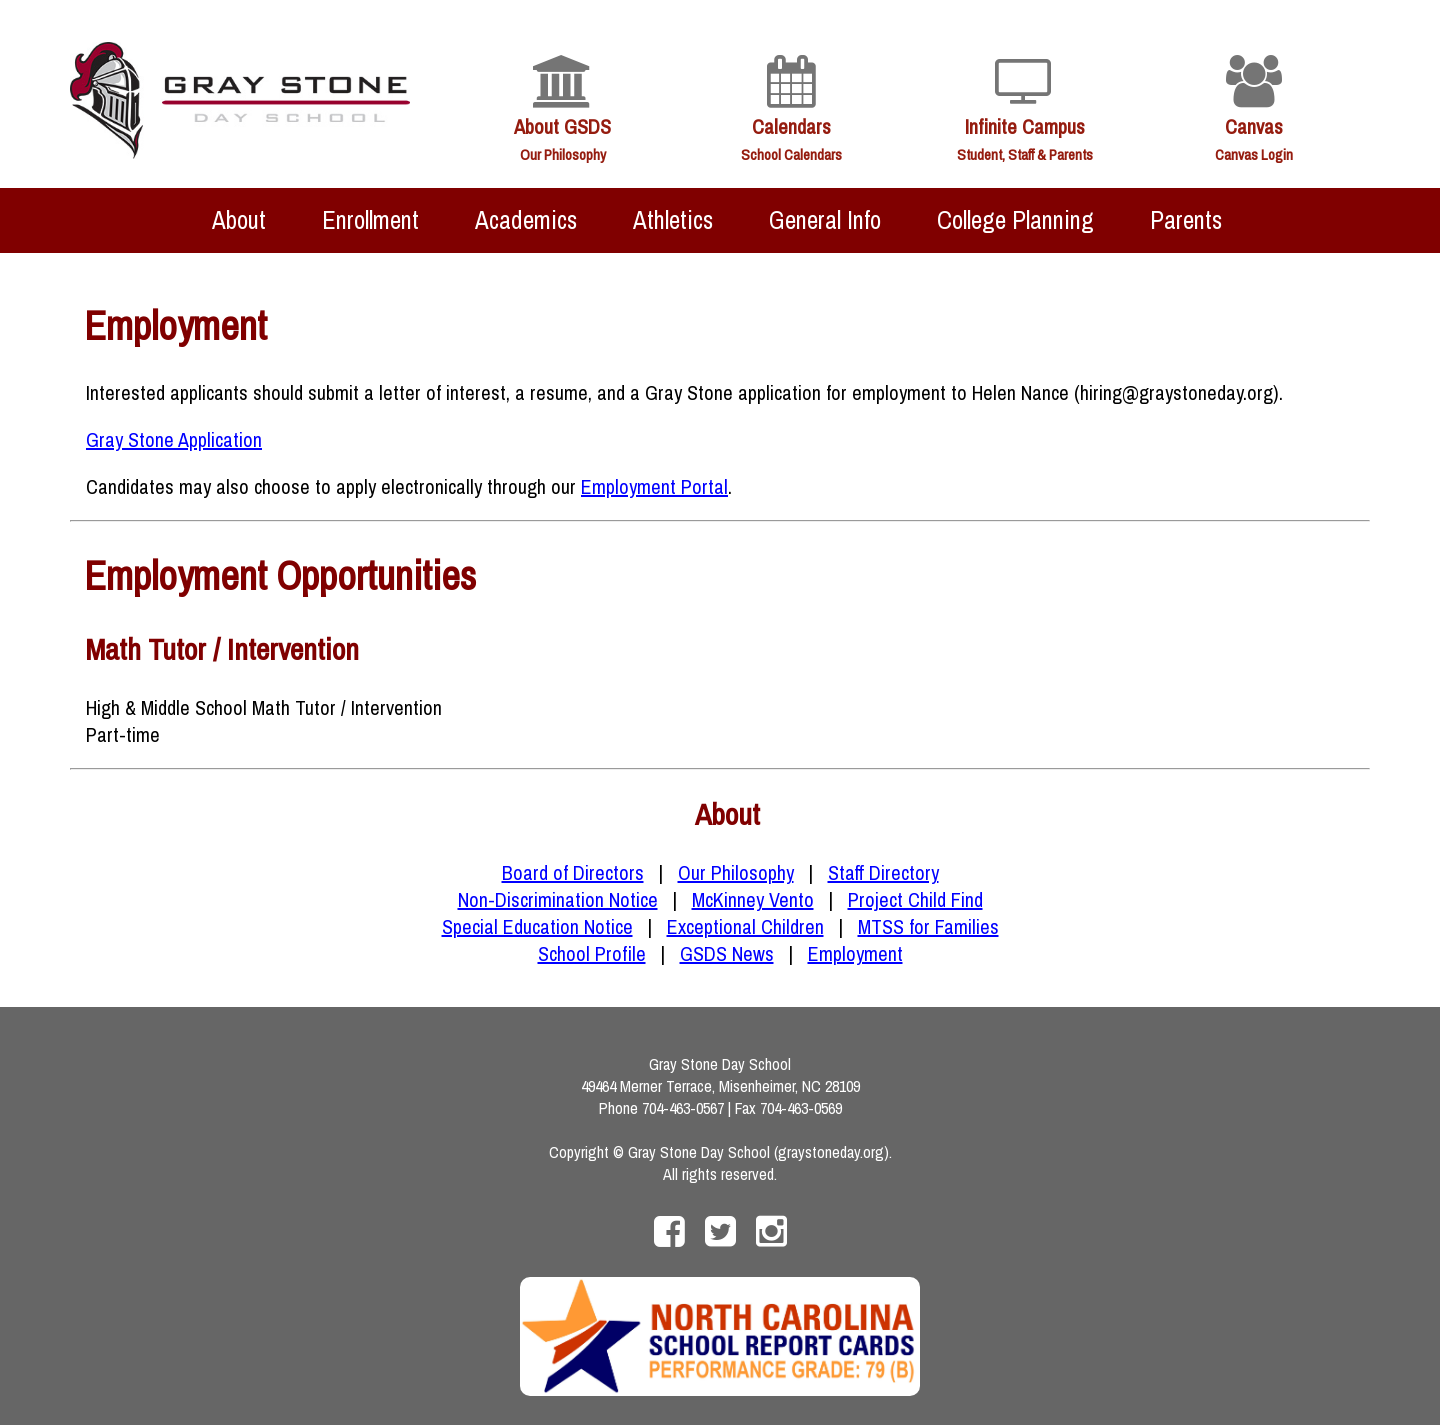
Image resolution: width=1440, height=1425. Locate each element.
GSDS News (727, 953)
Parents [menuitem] (1186, 220)
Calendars (791, 126)
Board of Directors (573, 872)
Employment (855, 953)
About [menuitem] (239, 220)
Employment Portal (654, 486)
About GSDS (562, 126)
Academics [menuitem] (526, 220)
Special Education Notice (537, 926)
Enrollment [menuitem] (370, 220)
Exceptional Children (745, 926)
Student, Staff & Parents (1025, 154)
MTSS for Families (928, 926)
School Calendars (791, 154)
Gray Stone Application (174, 439)
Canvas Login (1254, 154)
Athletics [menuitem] (673, 220)
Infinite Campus (1025, 126)
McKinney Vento (753, 899)
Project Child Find (915, 899)
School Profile (592, 953)
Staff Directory (883, 872)
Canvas (1254, 126)
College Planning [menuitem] (1015, 220)
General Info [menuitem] (825, 220)
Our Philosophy (563, 154)
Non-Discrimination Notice (558, 899)
